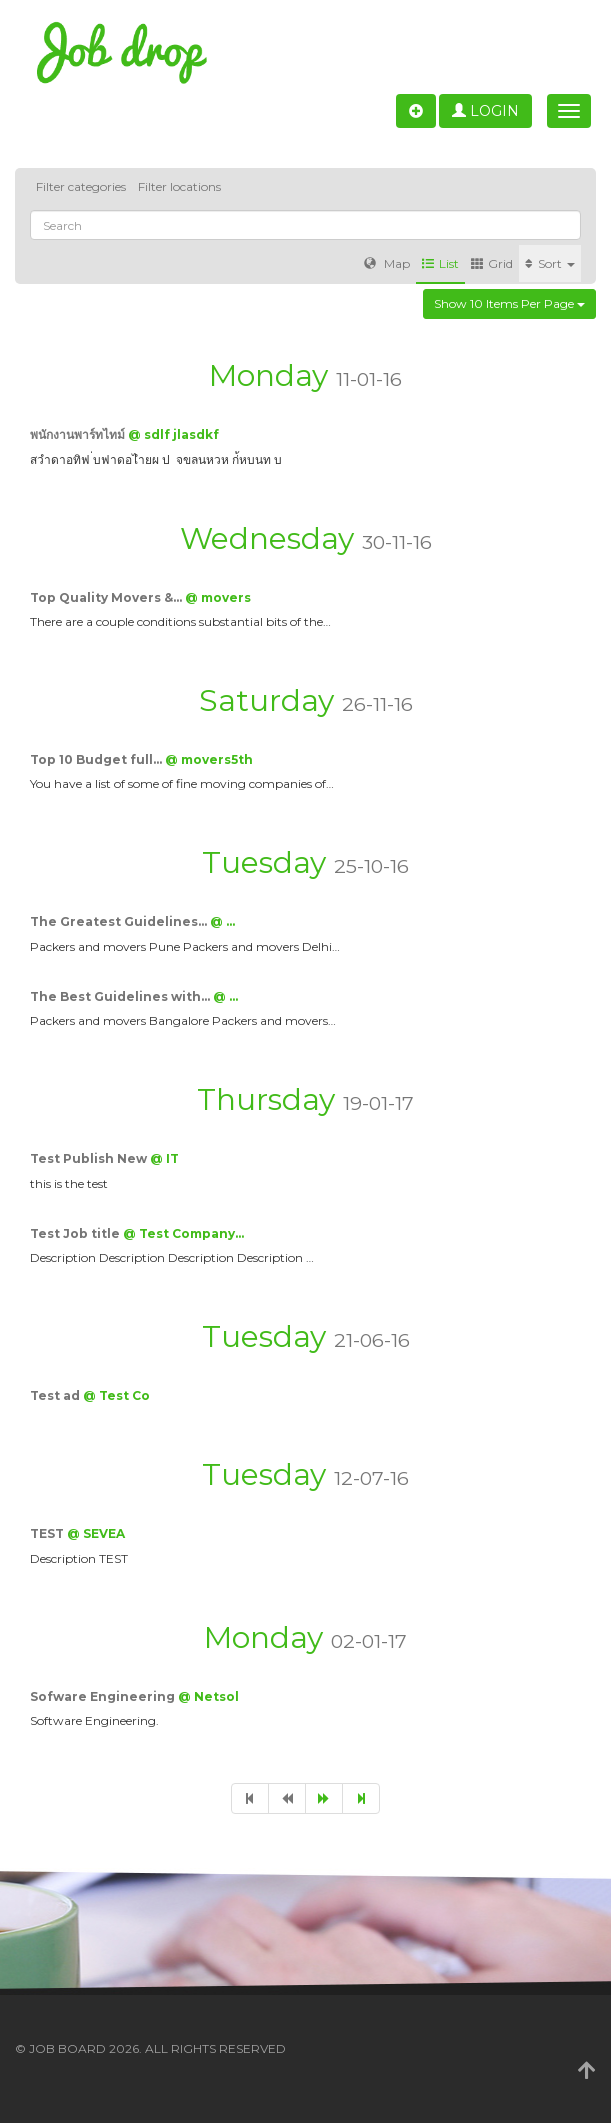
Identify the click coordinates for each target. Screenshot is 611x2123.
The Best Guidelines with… (121, 996)
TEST (48, 1533)
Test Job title (76, 1233)
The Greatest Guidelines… (120, 921)
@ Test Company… (183, 1233)
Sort (550, 263)
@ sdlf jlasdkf (173, 434)
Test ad (56, 1395)
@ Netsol (208, 1696)
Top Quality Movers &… (107, 597)
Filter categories (81, 186)
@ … (222, 921)
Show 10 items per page (509, 303)
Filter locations (179, 186)
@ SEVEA (96, 1533)
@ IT (164, 1158)
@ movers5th (209, 759)
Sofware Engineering (104, 1696)
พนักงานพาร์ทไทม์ (79, 434)
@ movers (218, 597)
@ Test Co (116, 1395)
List (440, 263)
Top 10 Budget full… (97, 759)
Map (387, 263)
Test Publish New (90, 1158)
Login (485, 111)
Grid (492, 263)
